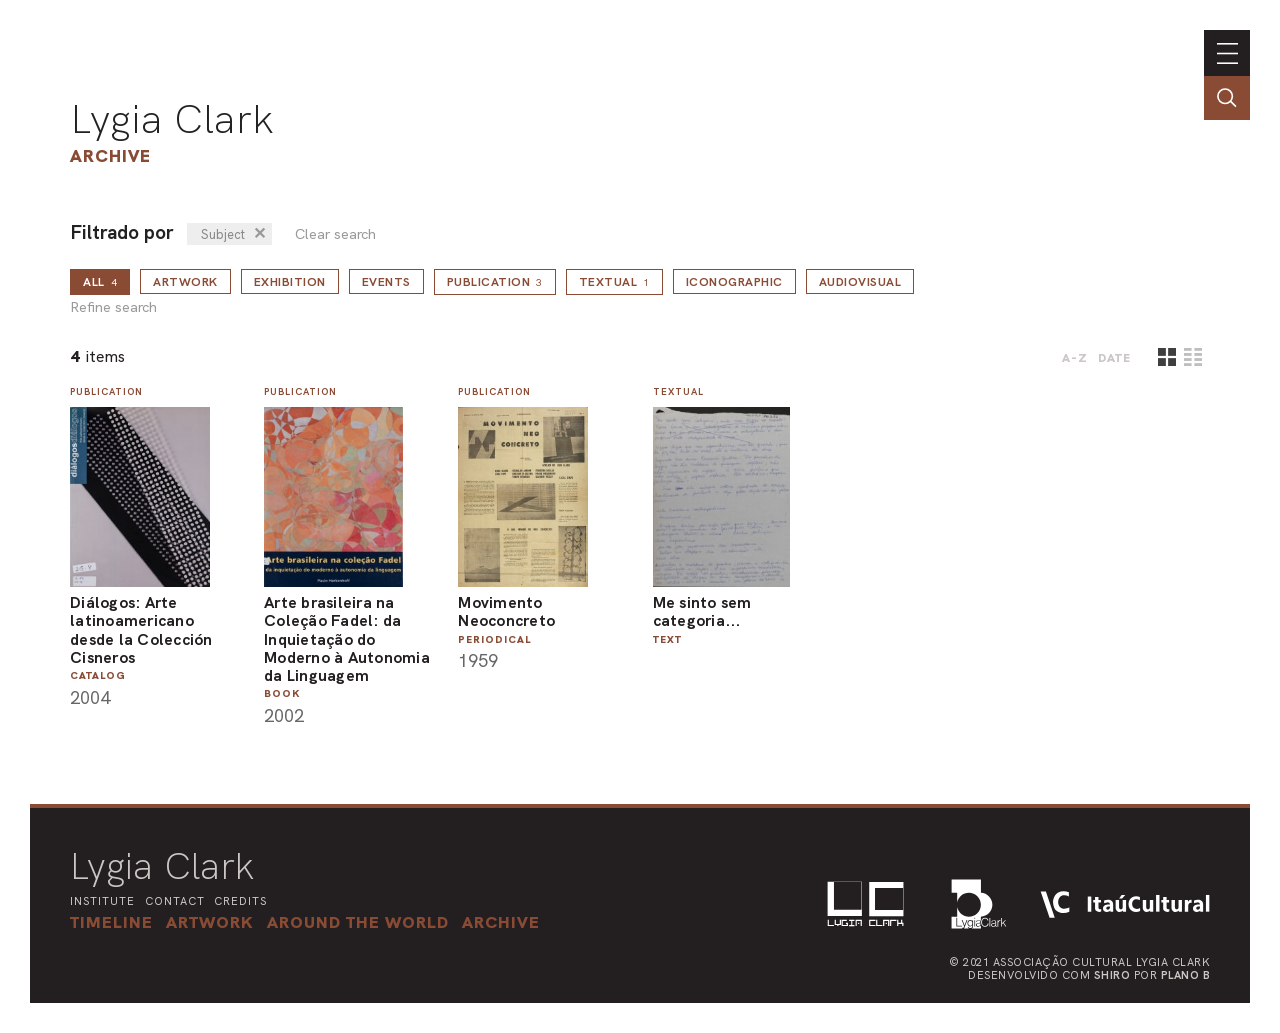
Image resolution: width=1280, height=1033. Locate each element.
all (100, 282)
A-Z (1075, 358)
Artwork (185, 282)
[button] (358, 922)
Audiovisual (860, 282)
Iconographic (734, 282)
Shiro (1112, 975)
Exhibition (290, 282)
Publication (495, 282)
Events (386, 282)
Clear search (335, 234)
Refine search (113, 307)
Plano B (1186, 975)
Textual (614, 282)
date (1114, 358)
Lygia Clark (172, 119)
